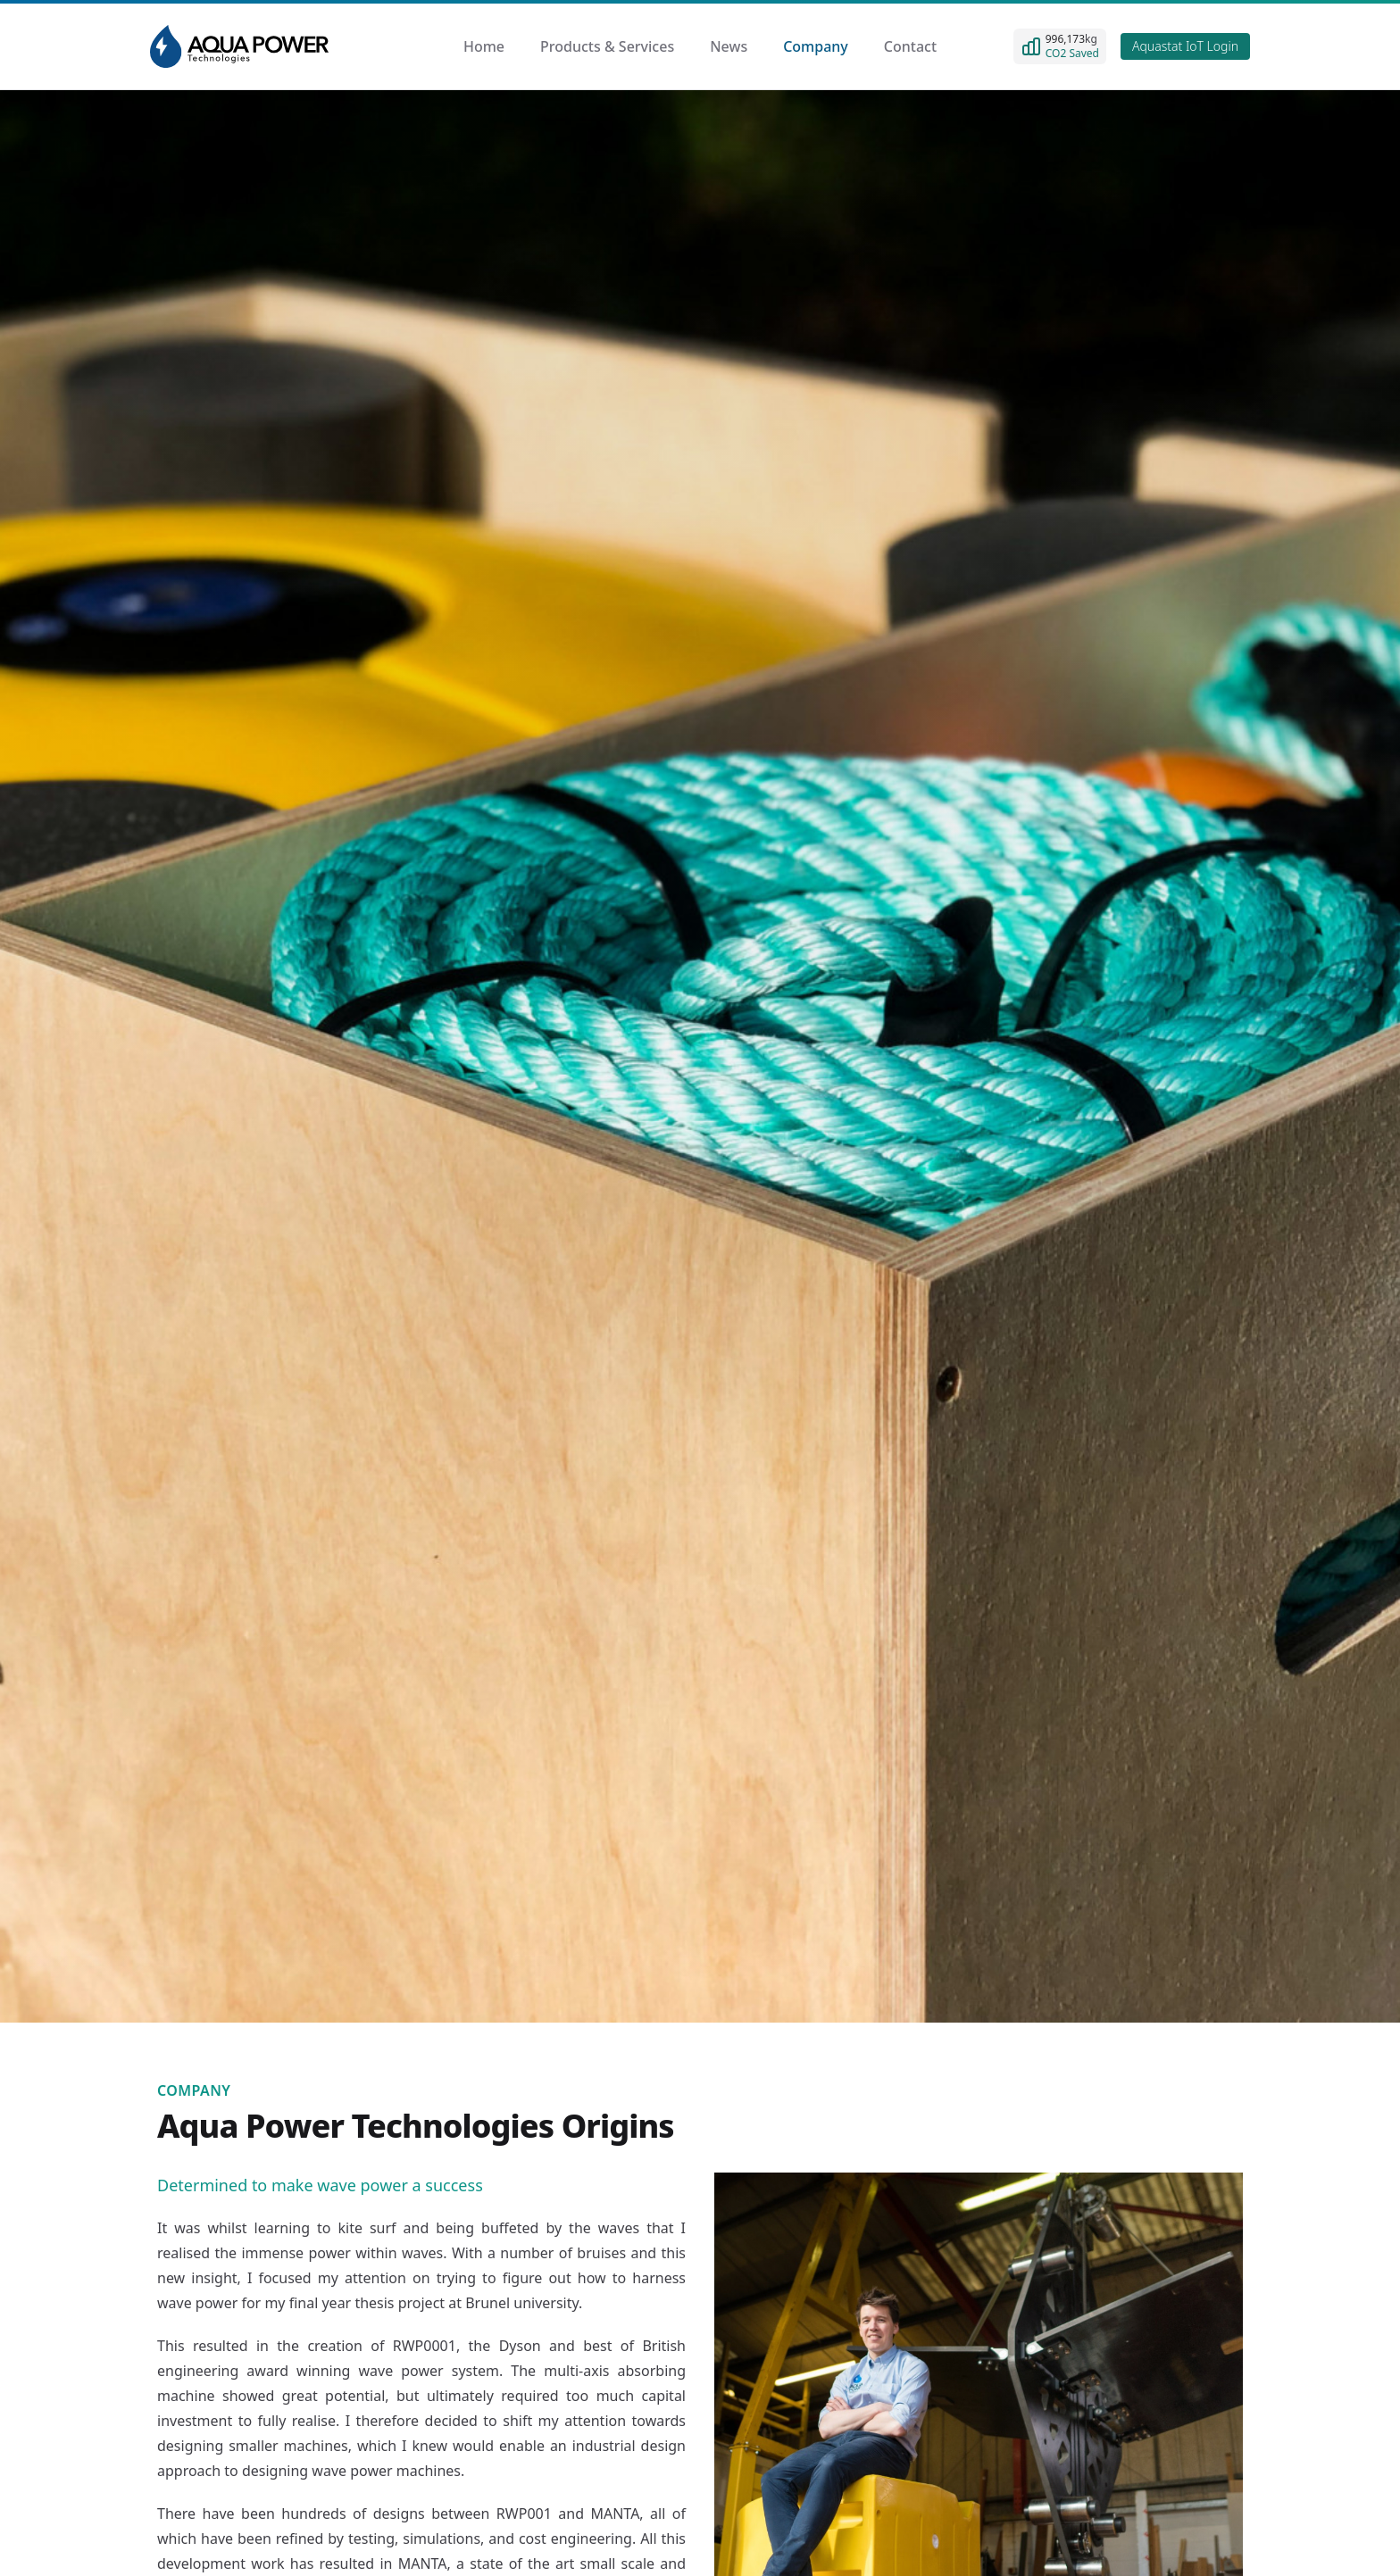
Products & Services (607, 46)
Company (815, 46)
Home (483, 46)
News (728, 46)
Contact (910, 46)
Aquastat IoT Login (1185, 45)
